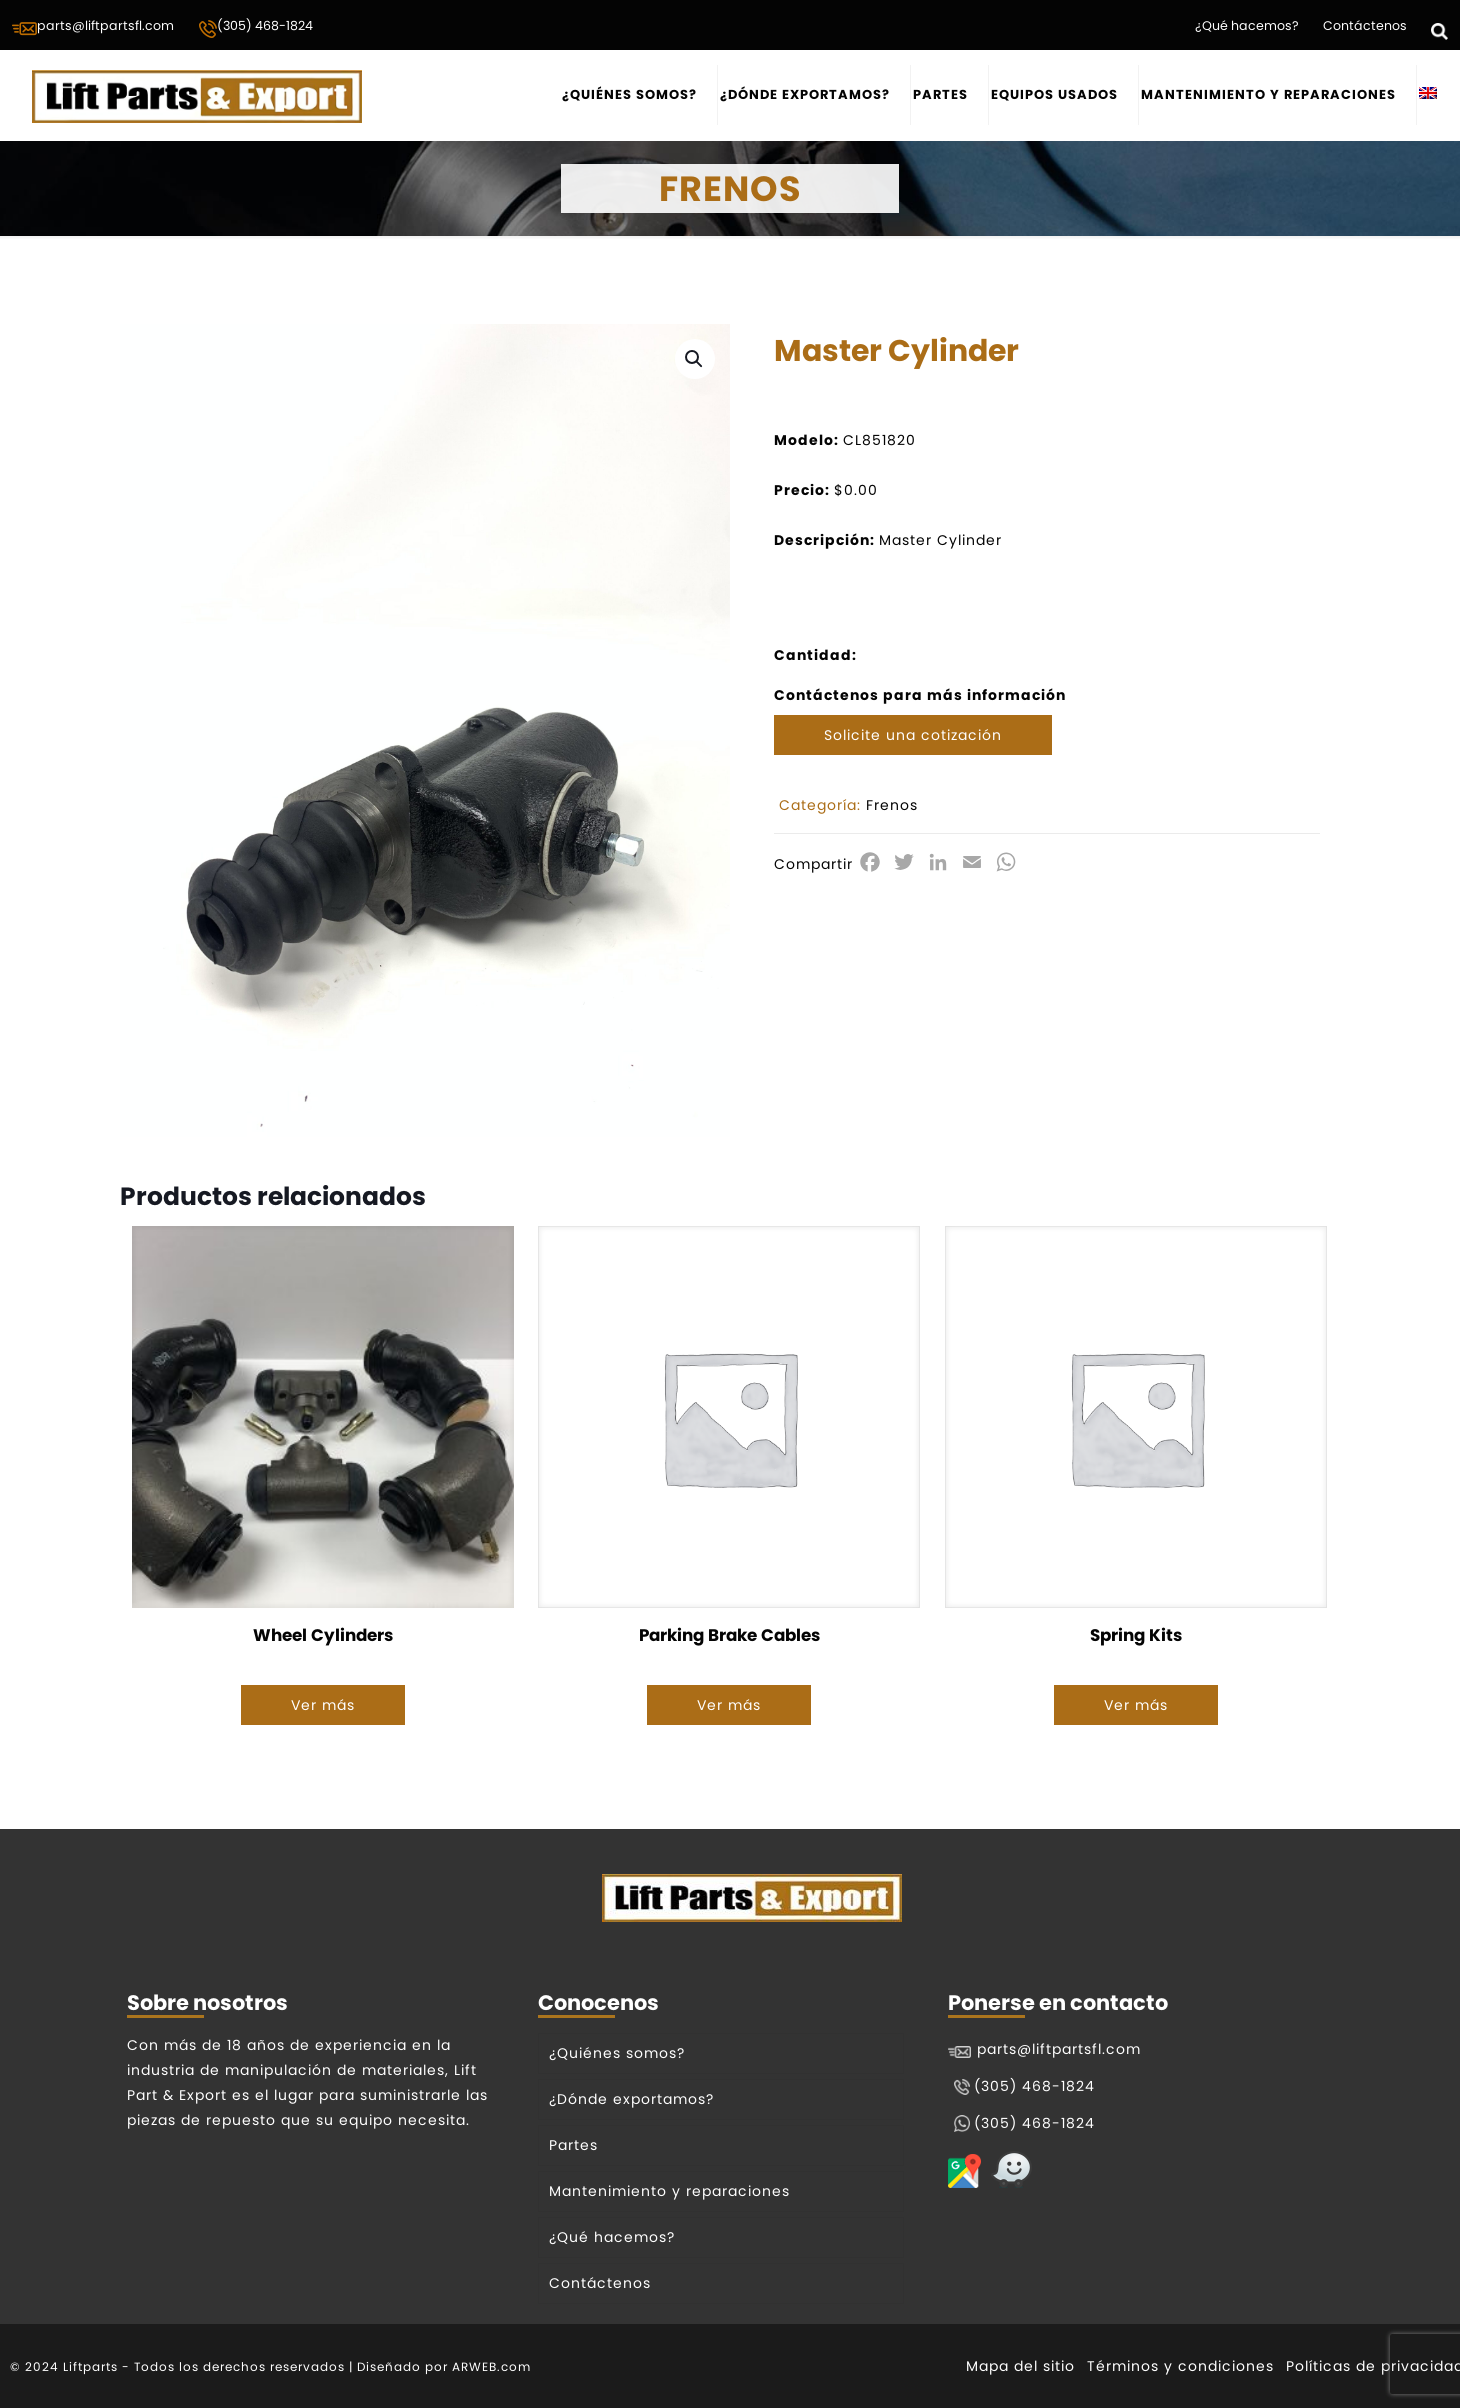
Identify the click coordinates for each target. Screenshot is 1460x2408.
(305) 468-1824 (255, 28)
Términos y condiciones (1180, 2366)
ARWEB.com (491, 2366)
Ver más (323, 1705)
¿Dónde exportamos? (631, 2099)
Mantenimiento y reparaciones (669, 2191)
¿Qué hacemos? (1247, 25)
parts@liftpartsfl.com (93, 27)
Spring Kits (1136, 1635)
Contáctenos (1365, 25)
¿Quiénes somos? (617, 2053)
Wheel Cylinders (323, 1635)
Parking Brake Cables (729, 1635)
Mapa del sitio (1020, 2366)
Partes (573, 2145)
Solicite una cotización (913, 735)
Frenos (892, 805)
